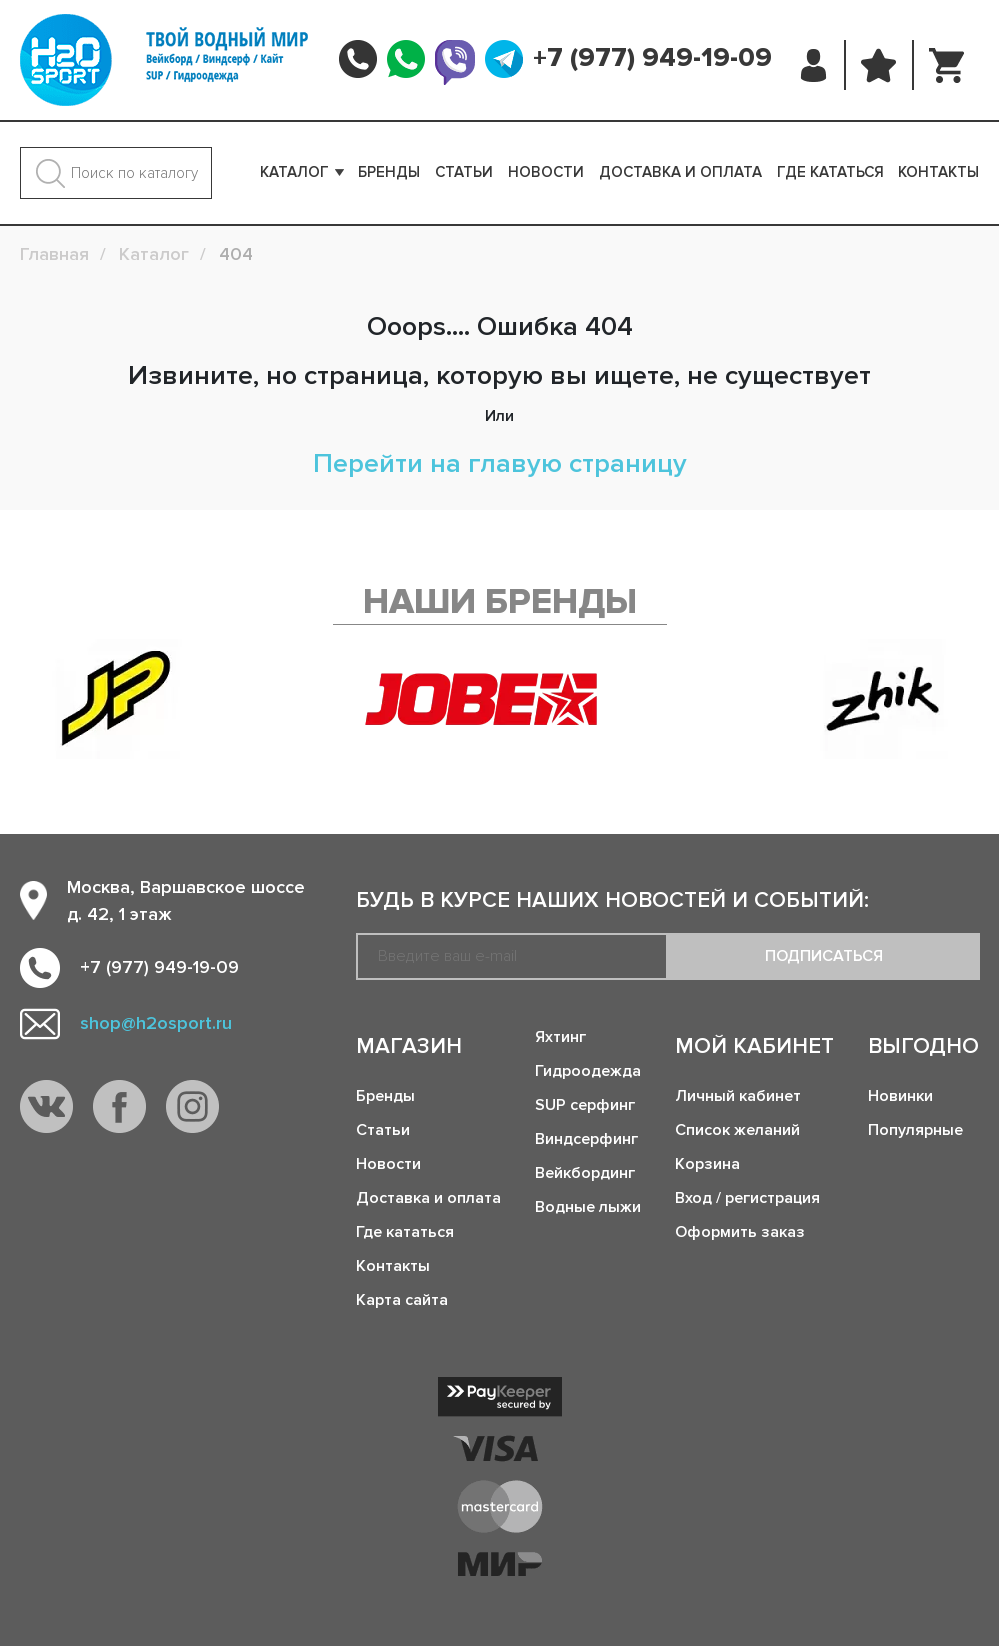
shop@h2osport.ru (156, 1023)
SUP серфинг (585, 1105)
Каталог (294, 172)
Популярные (915, 1130)
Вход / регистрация (747, 1198)
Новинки (900, 1096)
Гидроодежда (588, 1071)
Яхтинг (560, 1037)
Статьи (464, 172)
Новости (546, 172)
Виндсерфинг (586, 1139)
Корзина (707, 1164)
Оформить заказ (740, 1232)
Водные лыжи (588, 1207)
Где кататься (830, 172)
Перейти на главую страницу (500, 463)
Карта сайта (402, 1300)
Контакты (938, 172)
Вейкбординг (585, 1173)
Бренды (389, 172)
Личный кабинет (738, 1096)
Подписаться (824, 956)
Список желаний (737, 1130)
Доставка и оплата (680, 172)
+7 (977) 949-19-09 (652, 58)
